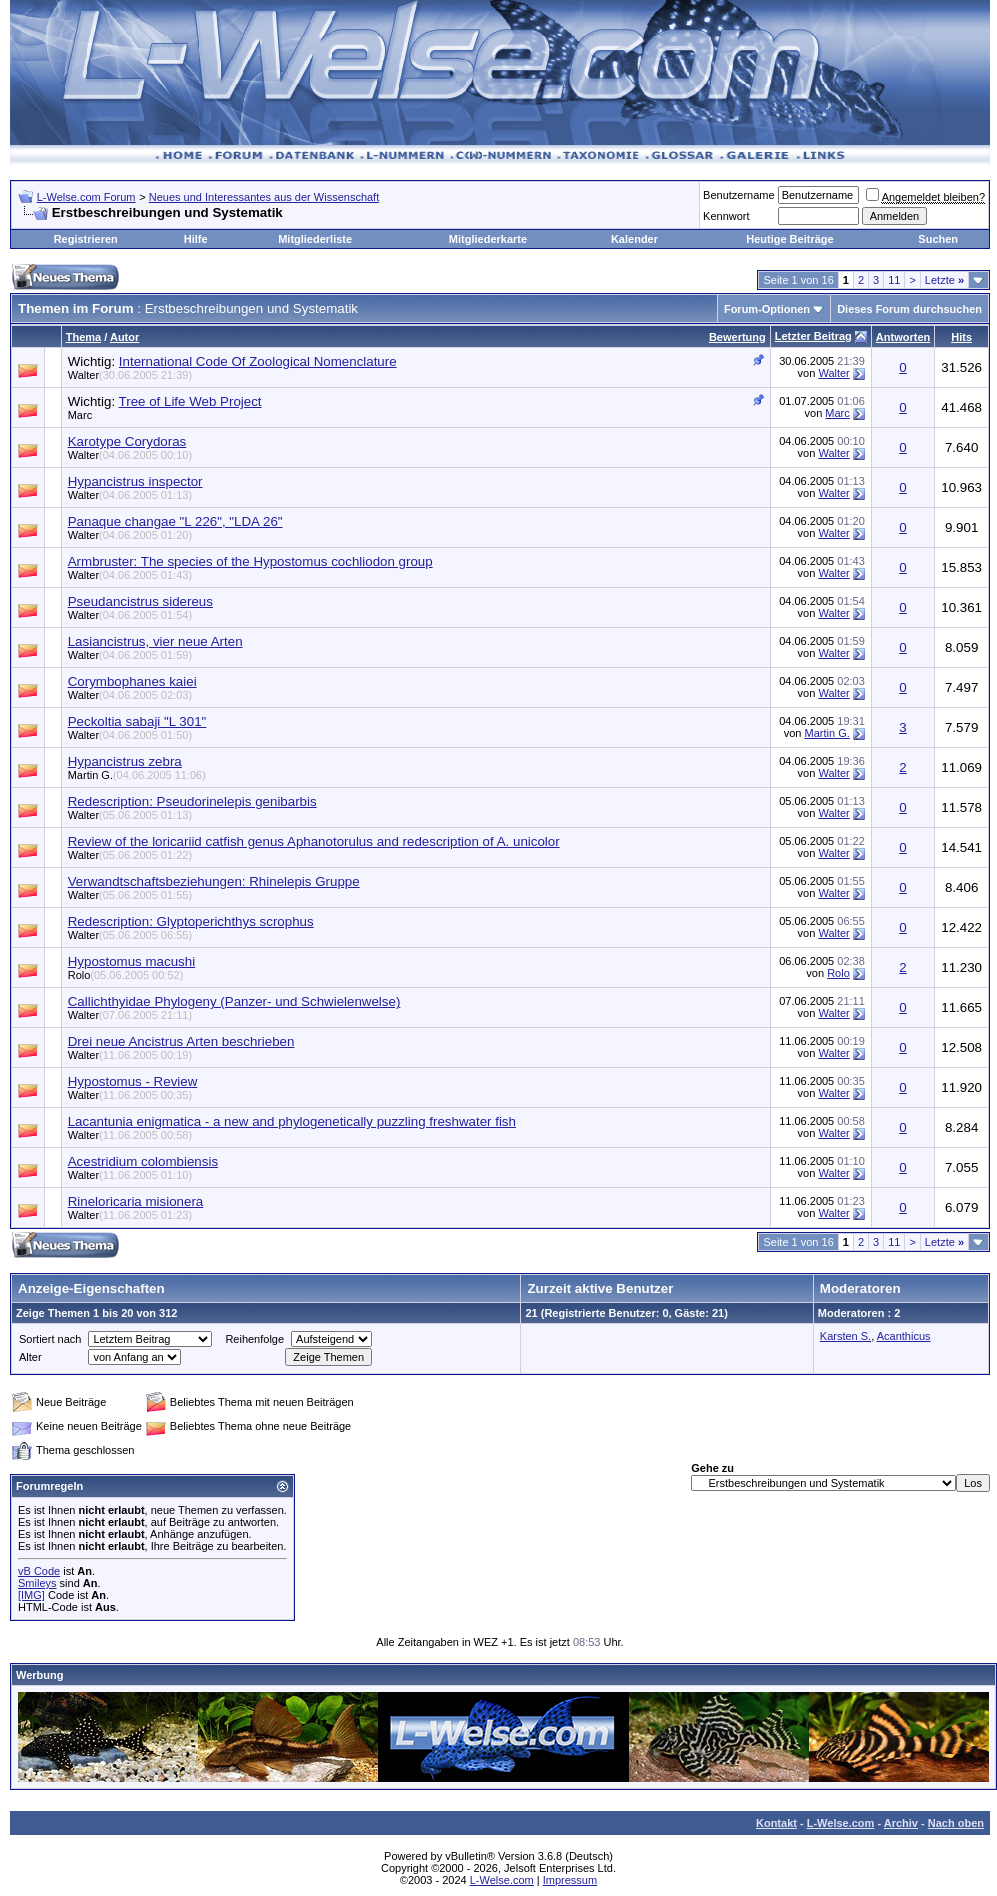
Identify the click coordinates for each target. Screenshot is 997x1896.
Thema (83, 337)
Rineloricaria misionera (136, 1201)
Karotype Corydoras (127, 441)
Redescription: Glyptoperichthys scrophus (191, 921)
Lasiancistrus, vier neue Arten (155, 641)
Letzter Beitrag (813, 336)
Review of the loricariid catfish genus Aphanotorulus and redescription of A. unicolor (314, 841)
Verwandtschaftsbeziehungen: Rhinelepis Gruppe (214, 881)
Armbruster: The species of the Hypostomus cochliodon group (250, 561)
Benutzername (739, 195)
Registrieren (86, 239)
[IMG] (31, 1595)
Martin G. (827, 733)
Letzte (944, 280)
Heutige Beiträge (789, 239)
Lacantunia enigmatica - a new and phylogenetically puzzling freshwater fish (292, 1121)
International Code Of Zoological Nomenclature (258, 361)
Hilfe (196, 239)
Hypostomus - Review (133, 1081)
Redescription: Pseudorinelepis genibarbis (192, 801)
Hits (961, 337)
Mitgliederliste (315, 239)
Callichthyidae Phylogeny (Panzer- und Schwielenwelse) (234, 1001)
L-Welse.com (841, 1823)
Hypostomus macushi (131, 961)
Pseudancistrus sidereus (140, 601)
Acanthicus (904, 1336)
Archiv (901, 1823)
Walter (130, 375)
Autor (124, 337)
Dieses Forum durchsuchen (909, 309)
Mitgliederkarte (488, 239)
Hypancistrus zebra (125, 761)
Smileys (37, 1583)
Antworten (903, 337)
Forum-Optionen (767, 309)
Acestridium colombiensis (143, 1161)
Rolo (126, 975)
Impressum (570, 1880)
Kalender (634, 239)
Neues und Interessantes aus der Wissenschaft (264, 197)
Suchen (938, 239)
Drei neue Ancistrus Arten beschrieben (181, 1041)
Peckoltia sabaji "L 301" (137, 721)
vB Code (39, 1571)
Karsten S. (845, 1336)
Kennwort (726, 216)
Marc (837, 413)
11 (894, 280)
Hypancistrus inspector (135, 481)
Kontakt (776, 1823)
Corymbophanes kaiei (132, 681)
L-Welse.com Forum (86, 197)
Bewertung (737, 337)
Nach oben (956, 1823)
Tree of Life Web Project (190, 401)
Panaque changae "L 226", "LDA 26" (175, 521)
